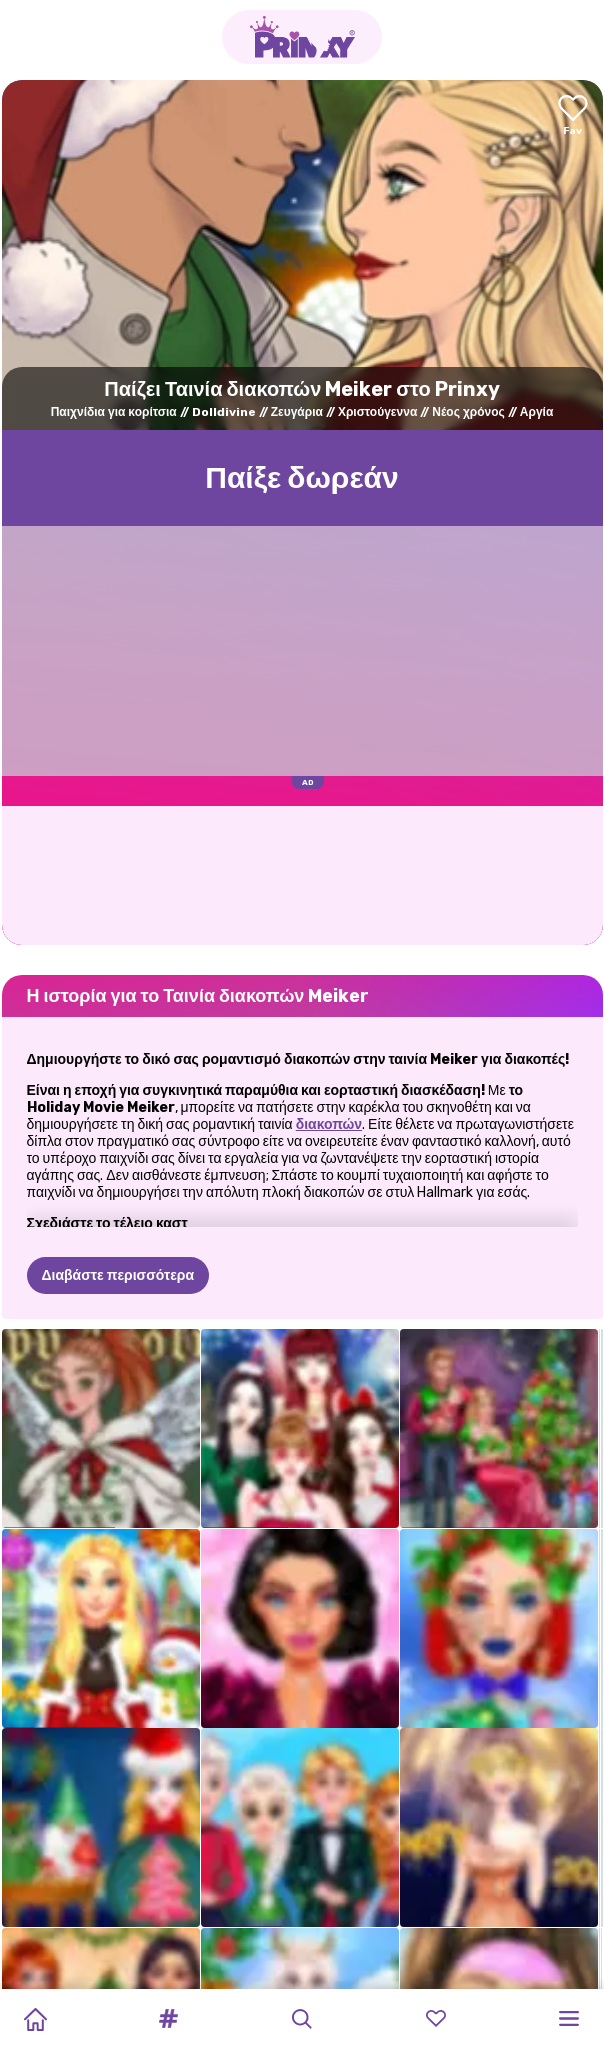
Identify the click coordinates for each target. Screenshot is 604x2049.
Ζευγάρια (297, 412)
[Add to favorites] (573, 116)
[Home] (35, 2019)
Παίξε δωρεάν (302, 478)
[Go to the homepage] (302, 37)
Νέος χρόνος (468, 412)
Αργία (536, 412)
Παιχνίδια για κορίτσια (114, 412)
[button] (169, 2019)
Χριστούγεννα (377, 412)
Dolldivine (224, 412)
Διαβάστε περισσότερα (118, 1275)
